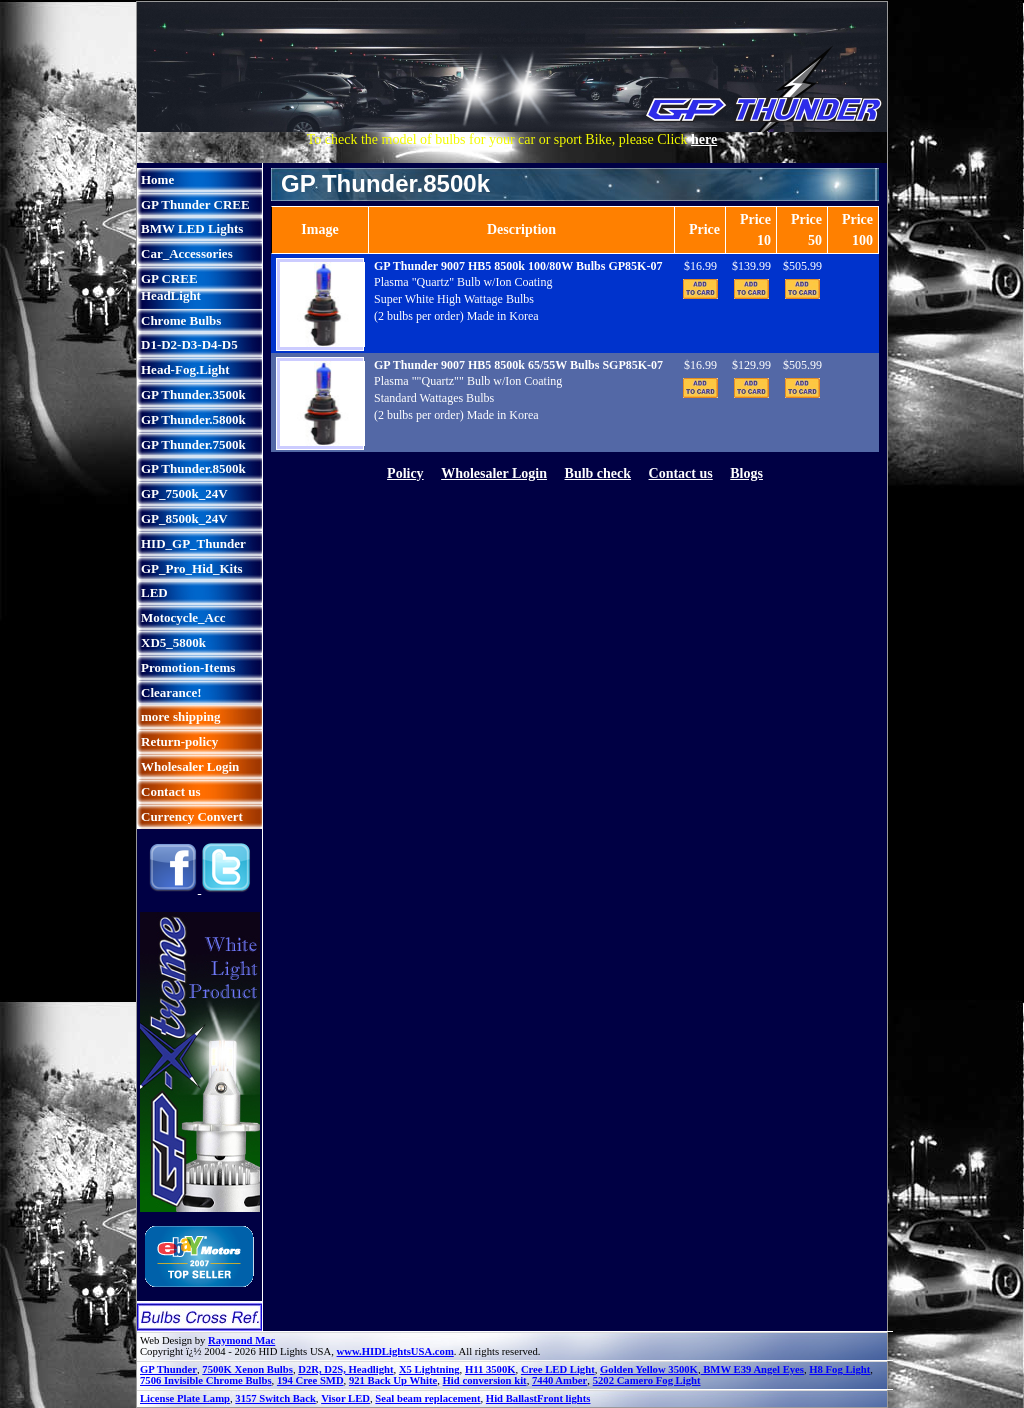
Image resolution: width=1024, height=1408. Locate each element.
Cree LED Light (558, 1369)
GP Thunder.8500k (193, 468)
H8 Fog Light (839, 1369)
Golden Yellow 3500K (649, 1369)
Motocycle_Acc (183, 617)
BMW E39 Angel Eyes (752, 1369)
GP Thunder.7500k (193, 444)
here (704, 139)
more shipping (181, 716)
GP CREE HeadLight (171, 287)
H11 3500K (490, 1369)
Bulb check (598, 473)
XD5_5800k (173, 642)
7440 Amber (559, 1380)
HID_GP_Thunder (193, 543)
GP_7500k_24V (184, 493)
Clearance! (171, 692)
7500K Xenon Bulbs (247, 1369)
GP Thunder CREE (195, 204)
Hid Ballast (511, 1398)
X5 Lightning (429, 1369)
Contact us (171, 791)
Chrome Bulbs (181, 320)
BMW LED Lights (192, 228)
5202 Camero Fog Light (647, 1380)
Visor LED (345, 1398)
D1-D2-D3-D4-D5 (189, 344)
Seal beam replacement (427, 1398)
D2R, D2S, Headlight (345, 1369)
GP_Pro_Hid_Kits (192, 568)
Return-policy (179, 741)
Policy (405, 473)
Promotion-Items (188, 667)
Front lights (563, 1398)
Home (157, 179)
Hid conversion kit (485, 1380)
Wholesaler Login (190, 766)
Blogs (746, 473)
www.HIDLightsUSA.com (395, 1351)
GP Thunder (168, 1369)
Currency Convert (192, 816)
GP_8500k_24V (184, 518)
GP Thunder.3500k (193, 394)
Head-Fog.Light (185, 369)
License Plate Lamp (185, 1398)
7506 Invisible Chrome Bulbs (206, 1380)
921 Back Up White (393, 1380)
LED (154, 592)
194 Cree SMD (310, 1380)
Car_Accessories (187, 253)
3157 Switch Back (275, 1398)
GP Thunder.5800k (193, 419)
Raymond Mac (241, 1340)
